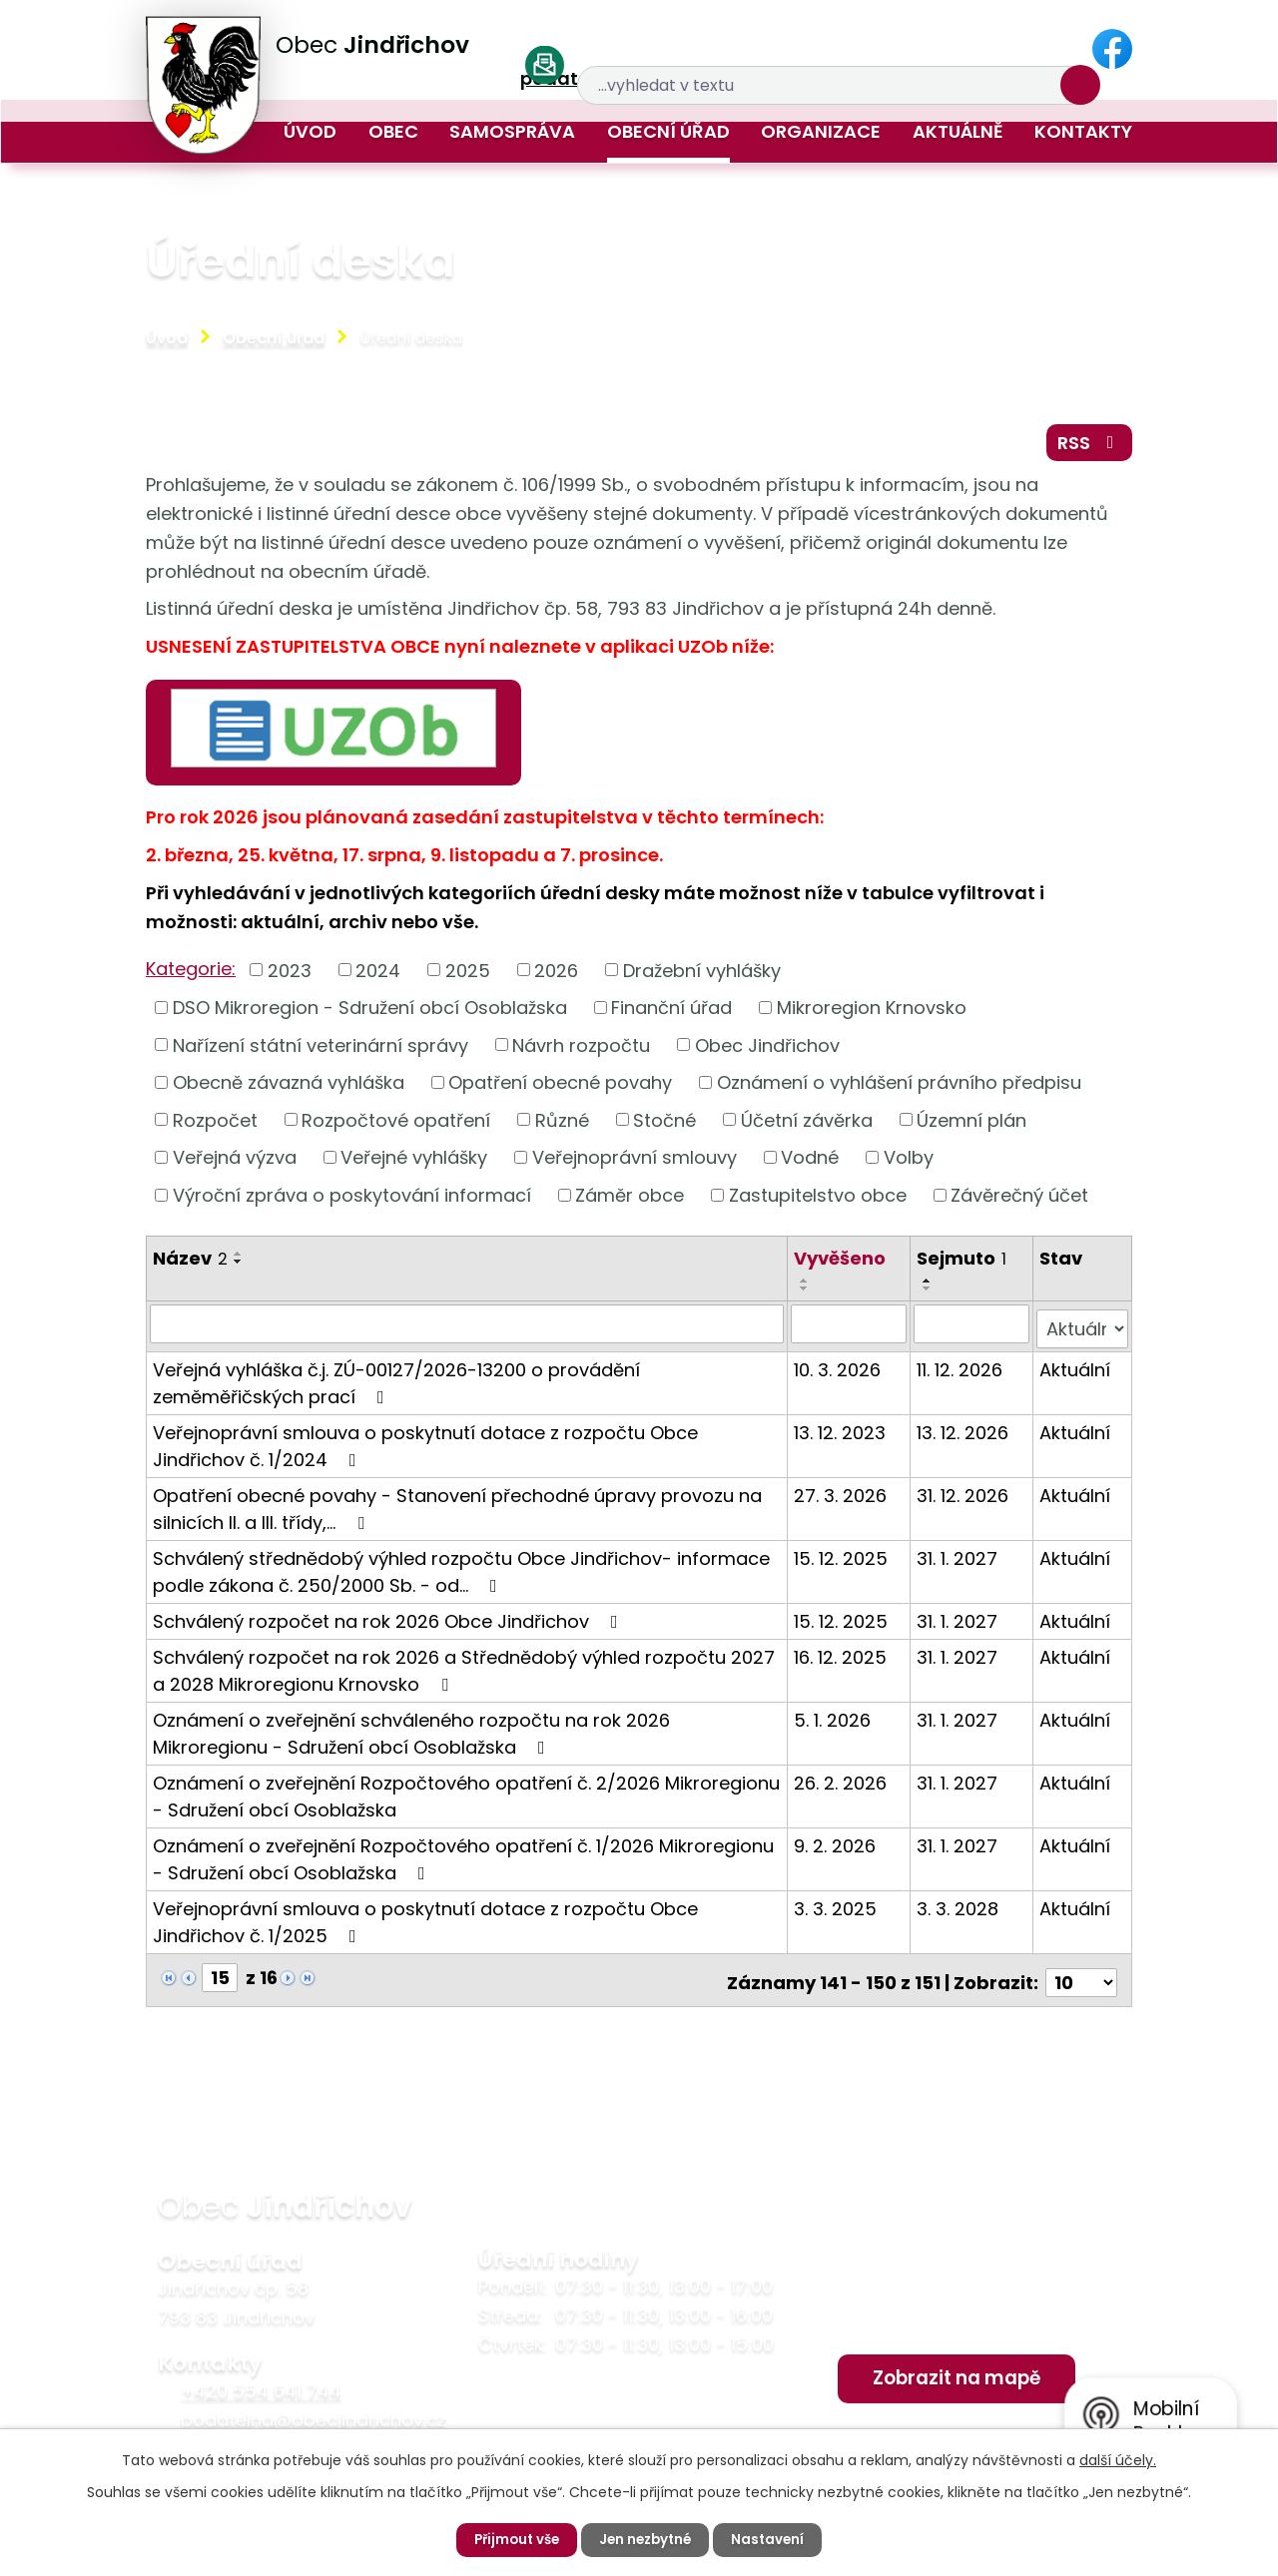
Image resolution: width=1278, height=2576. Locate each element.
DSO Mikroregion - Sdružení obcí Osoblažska (370, 1013)
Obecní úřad (668, 131)
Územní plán (971, 1126)
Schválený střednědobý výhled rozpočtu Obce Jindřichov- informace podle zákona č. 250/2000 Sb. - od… (461, 1572)
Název (190, 1264)
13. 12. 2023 (841, 1432)
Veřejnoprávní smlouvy (634, 1163)
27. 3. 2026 (841, 1495)
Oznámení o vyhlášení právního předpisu (899, 1088)
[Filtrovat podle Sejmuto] (972, 1329)
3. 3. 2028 (958, 1908)
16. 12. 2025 (841, 1657)
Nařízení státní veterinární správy (320, 1051)
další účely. (1117, 2459)
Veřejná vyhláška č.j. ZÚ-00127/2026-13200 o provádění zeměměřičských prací (396, 1383)
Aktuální (1074, 1369)
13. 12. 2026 (963, 1432)
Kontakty (1083, 131)
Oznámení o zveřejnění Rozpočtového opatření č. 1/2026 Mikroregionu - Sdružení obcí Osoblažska (463, 1859)
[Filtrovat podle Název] (467, 1329)
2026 (556, 975)
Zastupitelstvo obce (818, 1201)
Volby (909, 1163)
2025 (467, 975)
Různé (562, 1126)
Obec (393, 131)
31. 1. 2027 (958, 1558)
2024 (377, 975)
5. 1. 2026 (833, 1720)
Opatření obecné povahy (560, 1088)
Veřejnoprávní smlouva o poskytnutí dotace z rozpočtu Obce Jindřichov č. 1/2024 (425, 1446)
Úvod (310, 131)
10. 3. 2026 (838, 1369)
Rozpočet (215, 1126)
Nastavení (773, 2539)
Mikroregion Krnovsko (871, 1013)
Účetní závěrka (807, 1126)
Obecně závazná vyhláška (288, 1088)
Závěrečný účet (1019, 1201)
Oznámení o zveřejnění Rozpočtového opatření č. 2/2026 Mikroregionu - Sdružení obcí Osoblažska (466, 1796)
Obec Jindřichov (767, 1051)
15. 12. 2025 (842, 1558)
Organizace (821, 131)
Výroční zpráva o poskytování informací (352, 1201)
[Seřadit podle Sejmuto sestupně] (929, 1294)
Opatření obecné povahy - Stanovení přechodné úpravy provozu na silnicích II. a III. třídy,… (457, 1509)
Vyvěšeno (841, 1264)
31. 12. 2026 (963, 1495)
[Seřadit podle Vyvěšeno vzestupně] (806, 1286)
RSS (1086, 446)
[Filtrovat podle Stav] (1082, 1329)
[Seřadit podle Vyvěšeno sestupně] (806, 1294)
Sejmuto (962, 1264)
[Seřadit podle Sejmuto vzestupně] (929, 1286)
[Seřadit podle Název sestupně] (239, 1268)
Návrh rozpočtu (581, 1051)
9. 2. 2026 (836, 1845)
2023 (290, 975)
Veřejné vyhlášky (413, 1163)
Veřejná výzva (235, 1163)
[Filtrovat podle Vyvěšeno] (850, 1329)
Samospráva (512, 131)
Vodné (810, 1163)
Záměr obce (629, 1201)
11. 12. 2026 (960, 1369)
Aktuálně (958, 131)
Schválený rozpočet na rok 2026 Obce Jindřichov (389, 1621)
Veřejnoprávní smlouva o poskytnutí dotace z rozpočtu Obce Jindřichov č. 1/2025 (425, 1922)
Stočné (664, 1126)
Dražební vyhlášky (702, 975)
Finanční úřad (671, 1013)
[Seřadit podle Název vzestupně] (239, 1260)
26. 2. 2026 (841, 1783)
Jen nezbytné (647, 2539)
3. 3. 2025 (836, 1908)
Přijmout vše (512, 2539)
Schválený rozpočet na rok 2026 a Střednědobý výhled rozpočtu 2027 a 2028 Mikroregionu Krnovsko (464, 1671)
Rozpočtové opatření (396, 1126)
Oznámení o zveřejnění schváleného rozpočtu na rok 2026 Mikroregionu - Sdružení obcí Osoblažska (411, 1734)
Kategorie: (191, 974)
